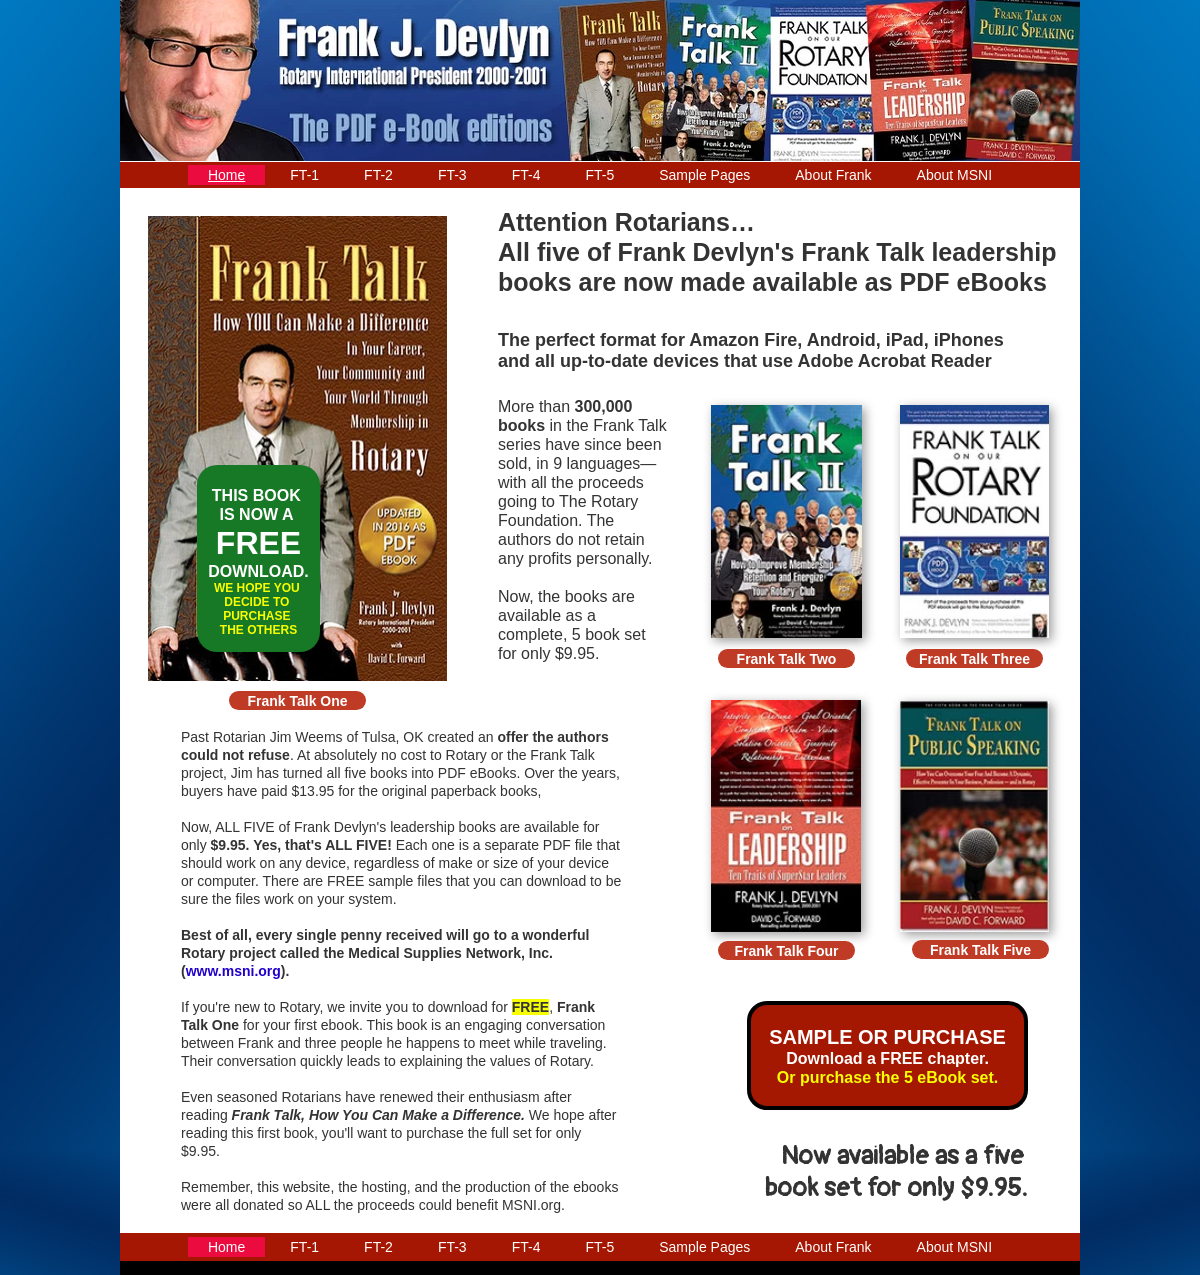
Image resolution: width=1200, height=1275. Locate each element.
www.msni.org (233, 971)
